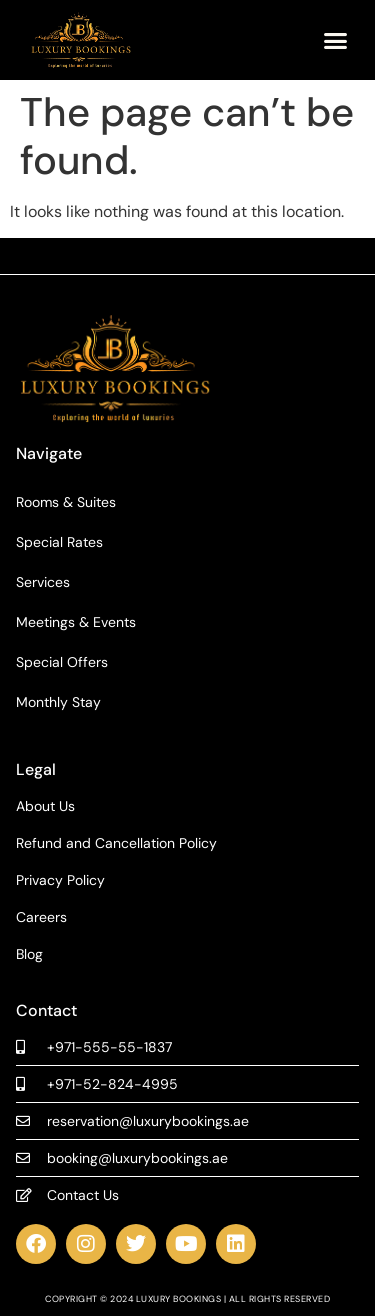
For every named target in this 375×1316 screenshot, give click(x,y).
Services (43, 582)
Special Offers (62, 662)
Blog (29, 954)
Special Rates (59, 542)
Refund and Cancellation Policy (116, 843)
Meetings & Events (76, 622)
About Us (45, 806)
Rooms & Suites (66, 502)
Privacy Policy (60, 880)
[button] (335, 40)
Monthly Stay (58, 702)
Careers (41, 917)
